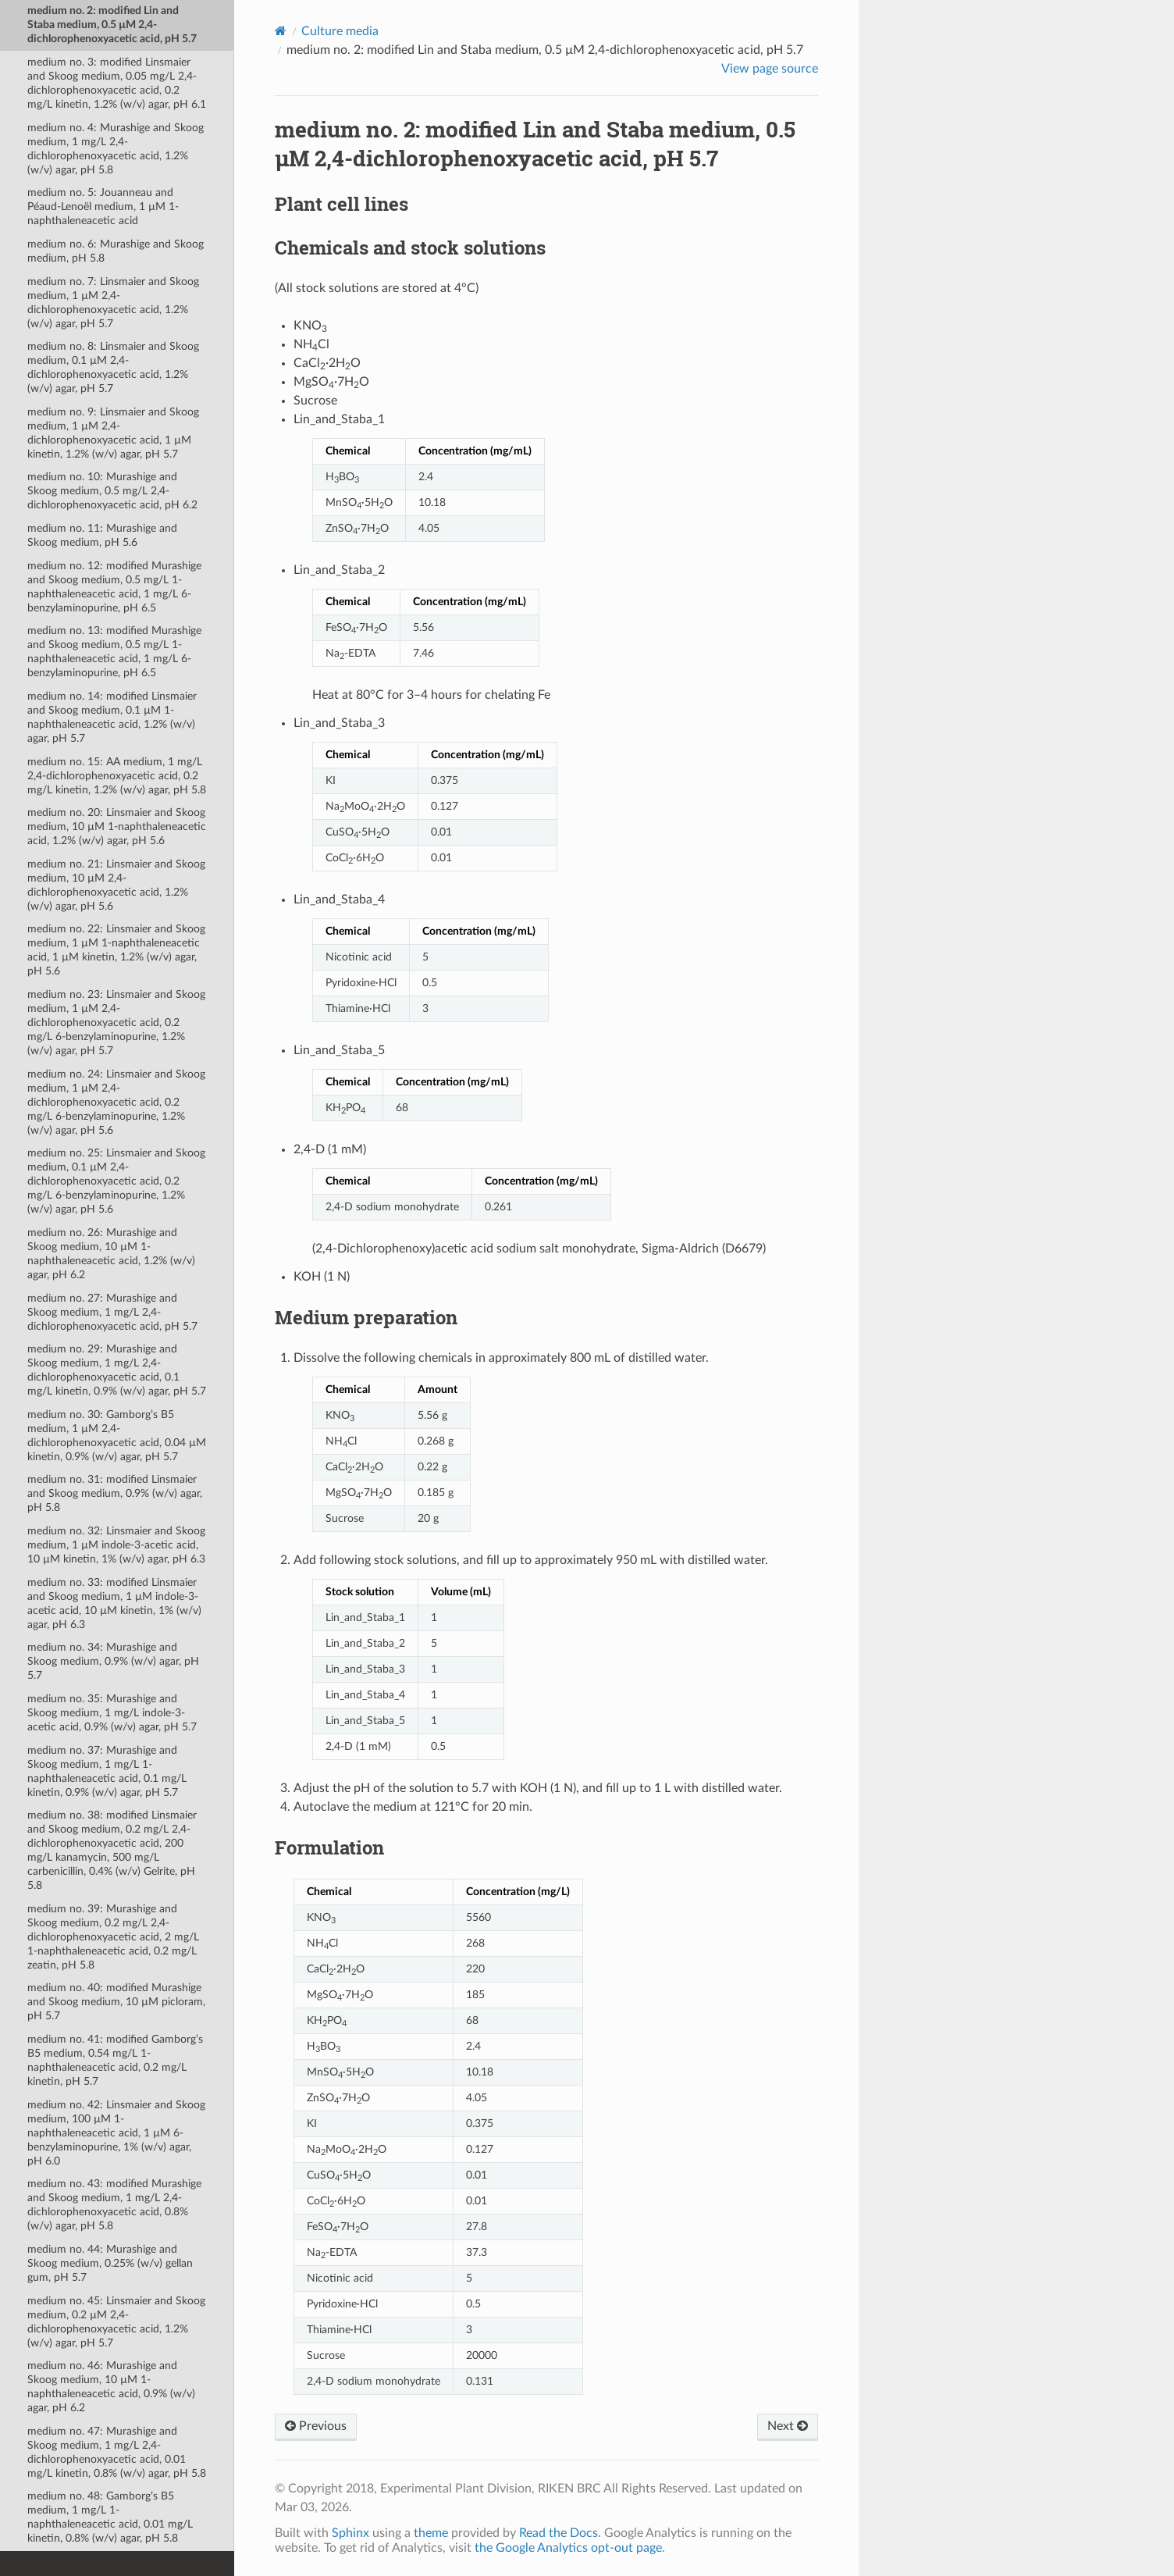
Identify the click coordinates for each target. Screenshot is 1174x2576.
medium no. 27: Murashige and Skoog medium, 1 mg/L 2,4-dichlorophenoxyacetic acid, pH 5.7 (112, 1312)
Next (787, 2426)
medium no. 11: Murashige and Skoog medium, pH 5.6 (102, 535)
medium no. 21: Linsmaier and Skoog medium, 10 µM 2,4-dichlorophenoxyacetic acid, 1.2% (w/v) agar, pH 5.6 (116, 885)
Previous (316, 2426)
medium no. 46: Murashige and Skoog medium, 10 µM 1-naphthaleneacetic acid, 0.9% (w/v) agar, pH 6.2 (111, 2387)
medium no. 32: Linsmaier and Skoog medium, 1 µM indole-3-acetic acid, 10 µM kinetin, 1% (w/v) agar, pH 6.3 (116, 1545)
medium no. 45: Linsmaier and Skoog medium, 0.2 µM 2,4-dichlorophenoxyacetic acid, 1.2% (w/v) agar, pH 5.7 (116, 2322)
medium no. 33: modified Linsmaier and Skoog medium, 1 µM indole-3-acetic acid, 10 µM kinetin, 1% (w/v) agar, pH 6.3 (114, 1603)
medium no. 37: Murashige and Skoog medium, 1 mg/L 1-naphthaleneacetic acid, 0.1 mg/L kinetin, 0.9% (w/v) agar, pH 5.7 (107, 1771)
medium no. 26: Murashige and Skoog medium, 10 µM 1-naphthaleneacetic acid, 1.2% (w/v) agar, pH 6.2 (111, 1254)
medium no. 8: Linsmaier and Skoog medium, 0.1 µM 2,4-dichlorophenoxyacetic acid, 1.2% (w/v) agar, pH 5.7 (113, 367)
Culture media (340, 31)
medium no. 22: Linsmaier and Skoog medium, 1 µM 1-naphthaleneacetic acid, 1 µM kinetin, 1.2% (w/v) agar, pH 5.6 (116, 950)
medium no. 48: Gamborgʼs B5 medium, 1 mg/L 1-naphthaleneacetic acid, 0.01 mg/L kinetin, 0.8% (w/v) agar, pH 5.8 (110, 2517)
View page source (769, 68)
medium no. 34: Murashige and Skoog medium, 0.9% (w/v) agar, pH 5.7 (113, 1661)
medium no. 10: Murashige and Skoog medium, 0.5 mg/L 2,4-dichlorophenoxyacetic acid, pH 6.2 (112, 491)
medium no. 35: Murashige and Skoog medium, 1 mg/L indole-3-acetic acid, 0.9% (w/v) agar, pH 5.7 (112, 1713)
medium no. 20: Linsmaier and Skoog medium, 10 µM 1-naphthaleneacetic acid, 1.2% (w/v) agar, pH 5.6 (116, 826)
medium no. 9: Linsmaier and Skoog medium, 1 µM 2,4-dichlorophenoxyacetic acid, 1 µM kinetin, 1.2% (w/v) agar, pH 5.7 (113, 433)
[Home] (280, 30)
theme (431, 2533)
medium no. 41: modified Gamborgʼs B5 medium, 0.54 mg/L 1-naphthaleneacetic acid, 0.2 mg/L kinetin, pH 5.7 (115, 2060)
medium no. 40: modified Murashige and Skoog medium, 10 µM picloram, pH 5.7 (116, 2002)
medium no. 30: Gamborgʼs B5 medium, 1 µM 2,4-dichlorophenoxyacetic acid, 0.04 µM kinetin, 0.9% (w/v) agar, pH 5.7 (116, 1436)
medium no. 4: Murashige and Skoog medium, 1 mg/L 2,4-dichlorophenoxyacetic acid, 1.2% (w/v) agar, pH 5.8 (115, 149)
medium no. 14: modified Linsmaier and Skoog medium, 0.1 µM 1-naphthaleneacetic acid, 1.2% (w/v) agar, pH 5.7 (112, 717)
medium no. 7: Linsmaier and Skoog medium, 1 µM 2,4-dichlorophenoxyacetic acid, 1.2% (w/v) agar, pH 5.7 (113, 303)
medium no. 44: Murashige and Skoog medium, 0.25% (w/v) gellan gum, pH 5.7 (110, 2263)
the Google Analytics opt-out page (568, 2548)
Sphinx (350, 2533)
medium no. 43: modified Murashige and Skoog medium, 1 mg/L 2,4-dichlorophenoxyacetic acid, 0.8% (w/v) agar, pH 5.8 (114, 2205)
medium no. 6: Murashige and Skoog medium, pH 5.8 (115, 251)
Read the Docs (558, 2533)
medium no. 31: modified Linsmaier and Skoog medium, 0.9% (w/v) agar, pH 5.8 (114, 1493)
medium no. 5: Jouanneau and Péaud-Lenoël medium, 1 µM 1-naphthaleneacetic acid (103, 206)
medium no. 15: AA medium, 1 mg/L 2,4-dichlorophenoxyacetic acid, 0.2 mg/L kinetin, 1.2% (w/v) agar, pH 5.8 (116, 776)
